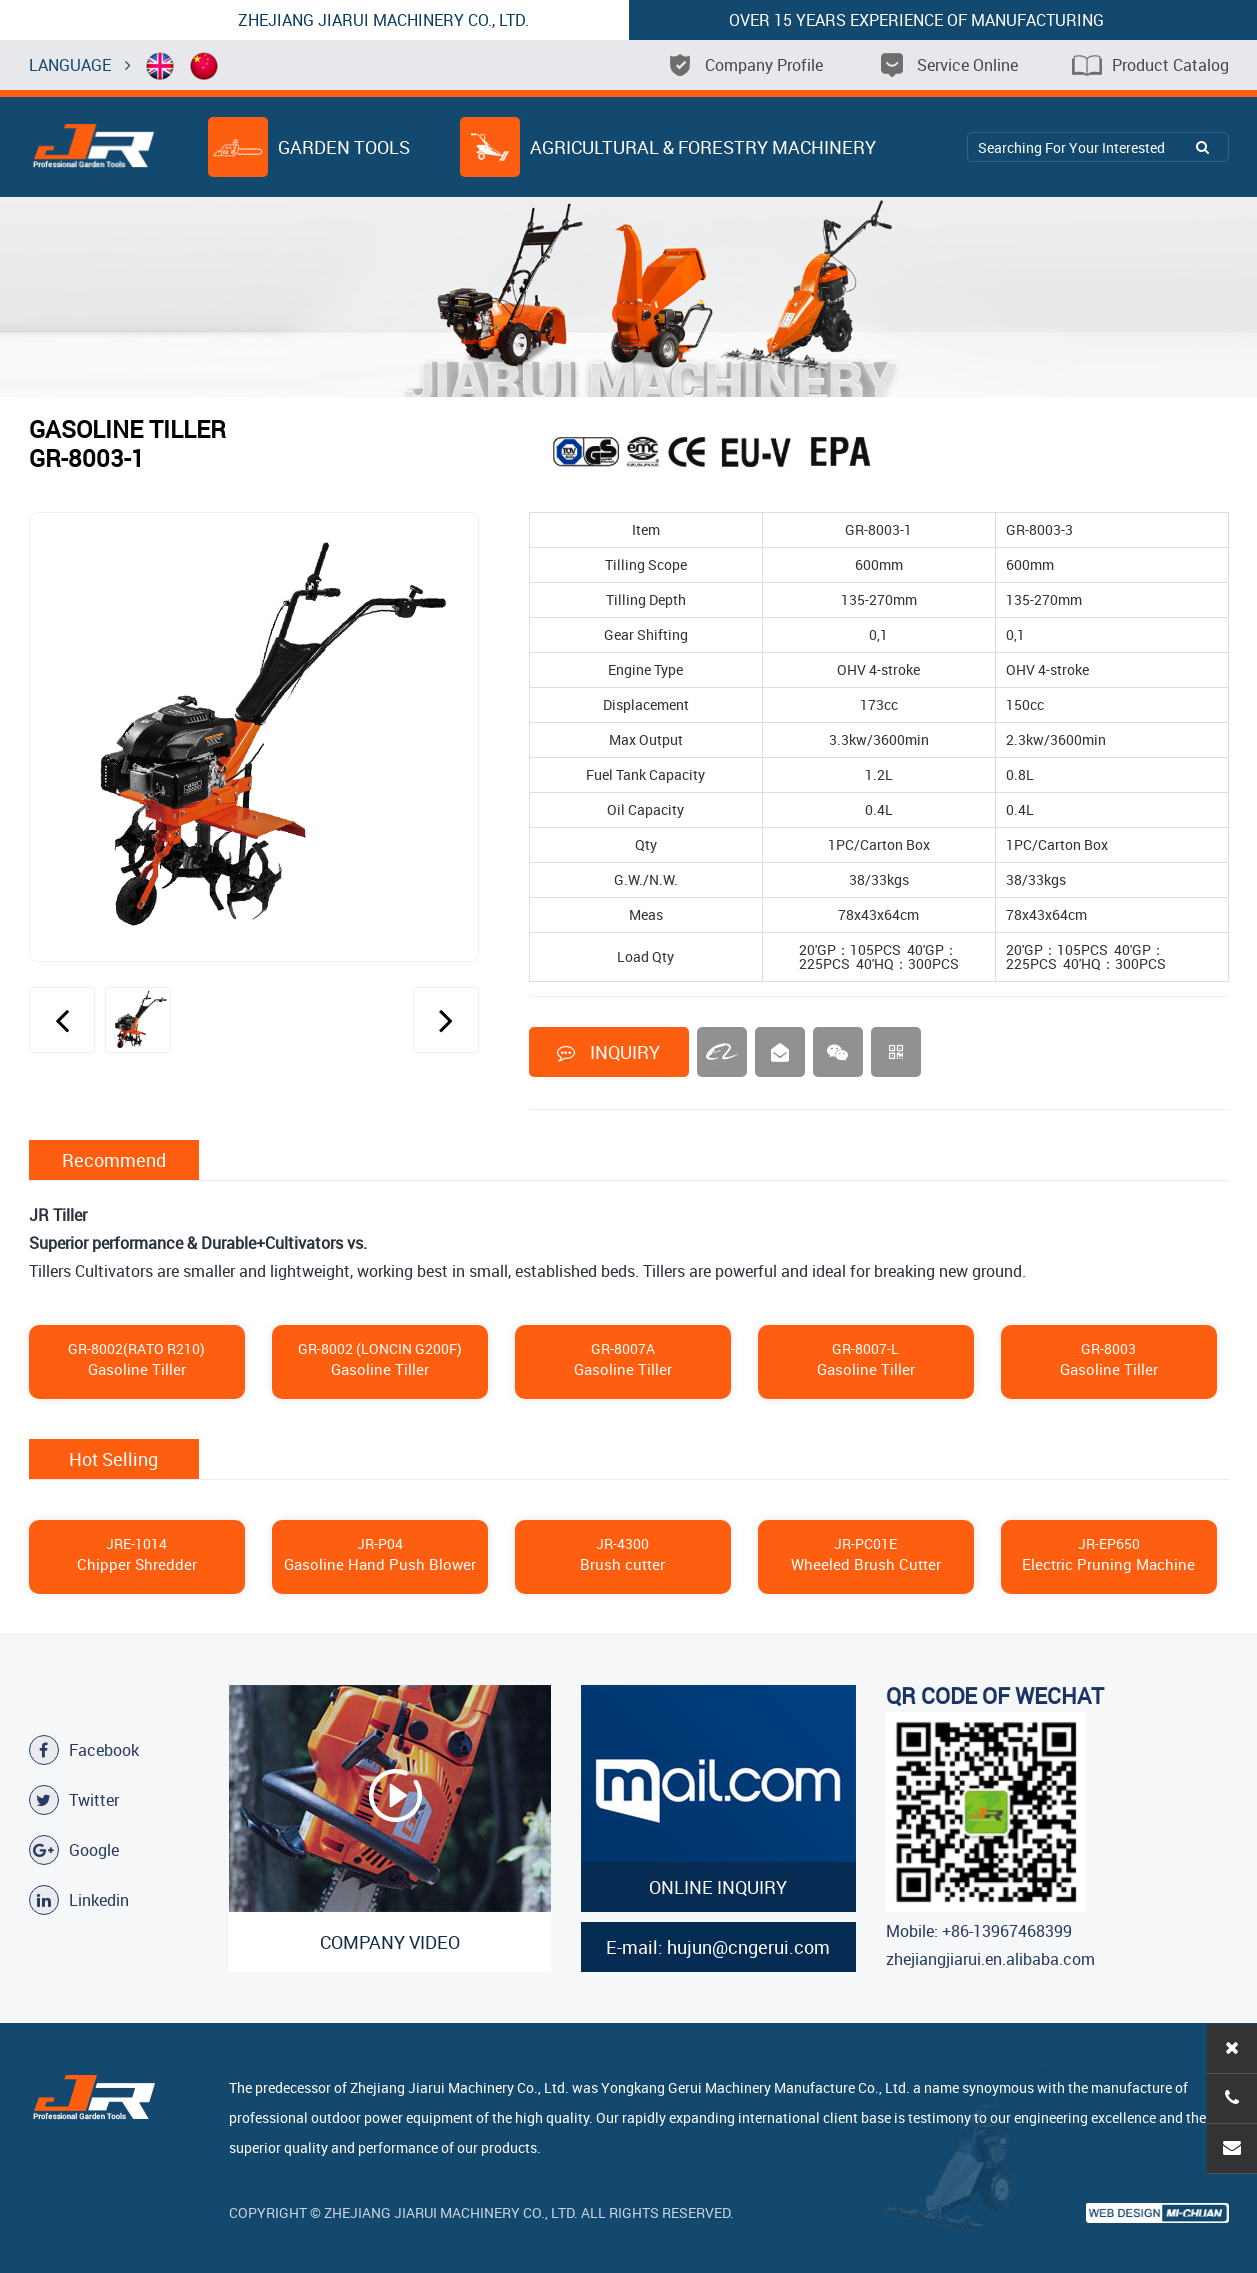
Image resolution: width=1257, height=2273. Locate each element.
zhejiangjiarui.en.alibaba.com (990, 1959)
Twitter (74, 1800)
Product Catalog (1150, 65)
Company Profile (744, 65)
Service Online (947, 65)
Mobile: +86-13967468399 (979, 1931)
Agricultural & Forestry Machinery (669, 147)
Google (74, 1850)
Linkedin (79, 1900)
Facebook (84, 1750)
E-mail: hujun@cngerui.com (718, 1947)
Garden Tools (310, 147)
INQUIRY (608, 1052)
